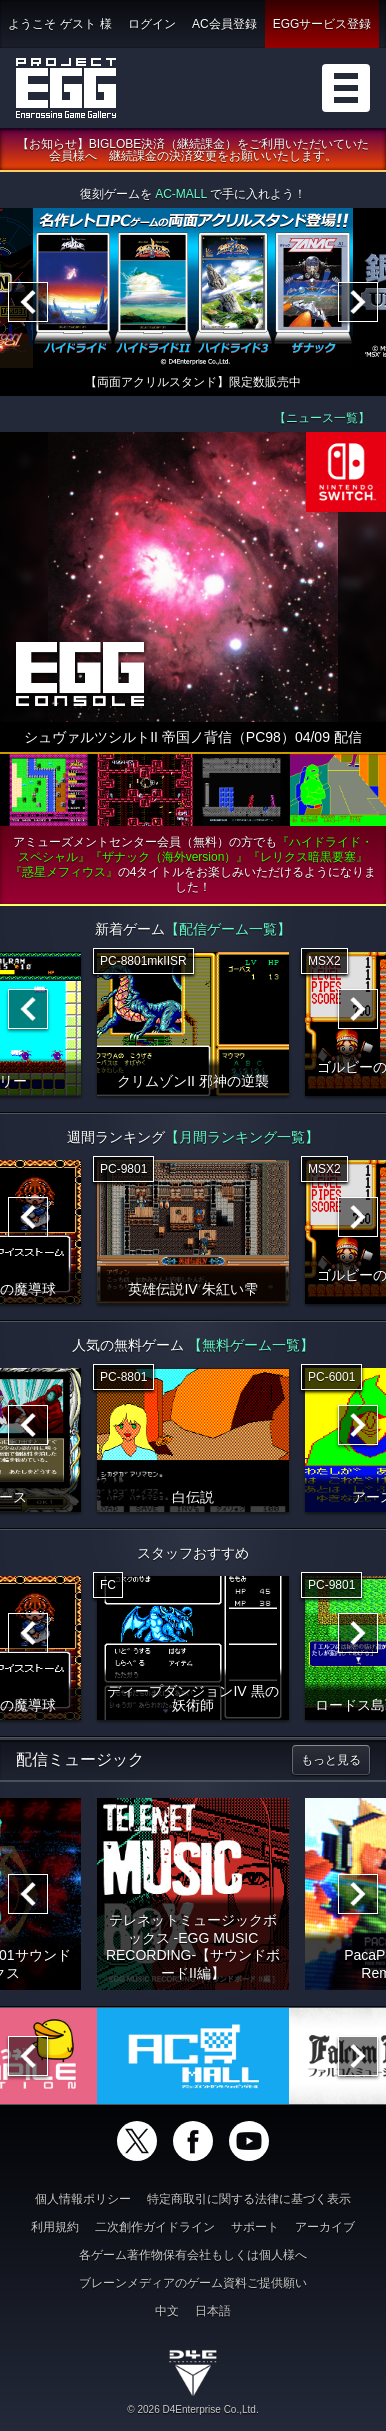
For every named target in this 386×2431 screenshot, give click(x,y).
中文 (167, 2311)
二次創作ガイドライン (155, 2227)
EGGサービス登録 (322, 24)
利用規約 (55, 2227)
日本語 (213, 2311)
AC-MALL (181, 194)
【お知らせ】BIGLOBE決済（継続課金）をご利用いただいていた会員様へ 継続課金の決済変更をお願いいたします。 (193, 150)
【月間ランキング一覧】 (242, 1137)
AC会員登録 (224, 24)
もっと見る (331, 1760)
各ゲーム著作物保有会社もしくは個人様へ (193, 2255)
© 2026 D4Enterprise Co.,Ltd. (192, 2409)
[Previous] (28, 302)
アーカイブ (325, 2227)
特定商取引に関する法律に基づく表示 (249, 2199)
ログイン (152, 24)
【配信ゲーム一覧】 (228, 929)
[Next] (358, 302)
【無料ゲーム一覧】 (251, 1345)
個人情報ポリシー (83, 2199)
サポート (255, 2227)
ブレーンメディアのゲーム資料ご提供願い (193, 2283)
